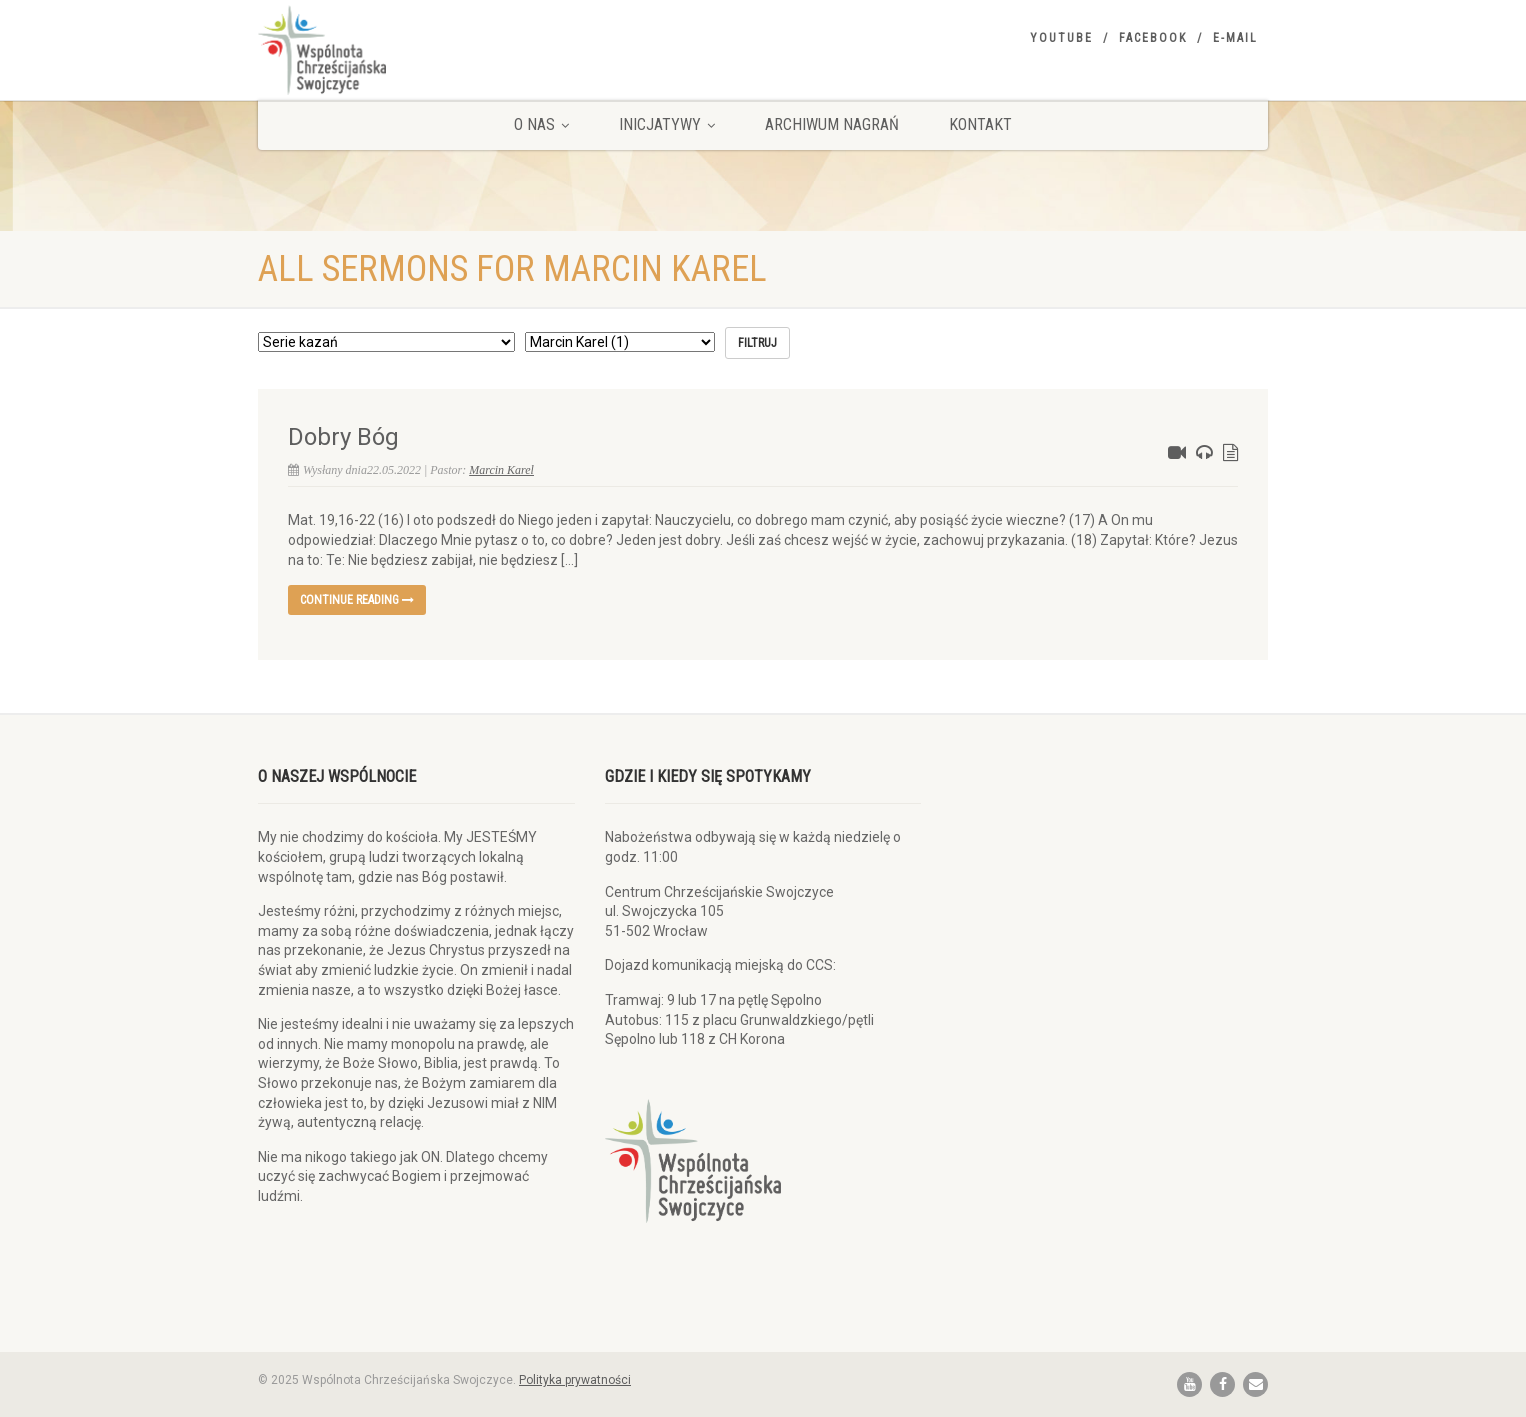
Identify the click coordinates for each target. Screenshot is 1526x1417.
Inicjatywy (667, 124)
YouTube (1061, 38)
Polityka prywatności (575, 1380)
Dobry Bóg (343, 437)
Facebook (1153, 38)
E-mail (1235, 38)
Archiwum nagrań (832, 124)
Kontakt (980, 124)
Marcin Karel (501, 470)
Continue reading (357, 600)
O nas (541, 124)
